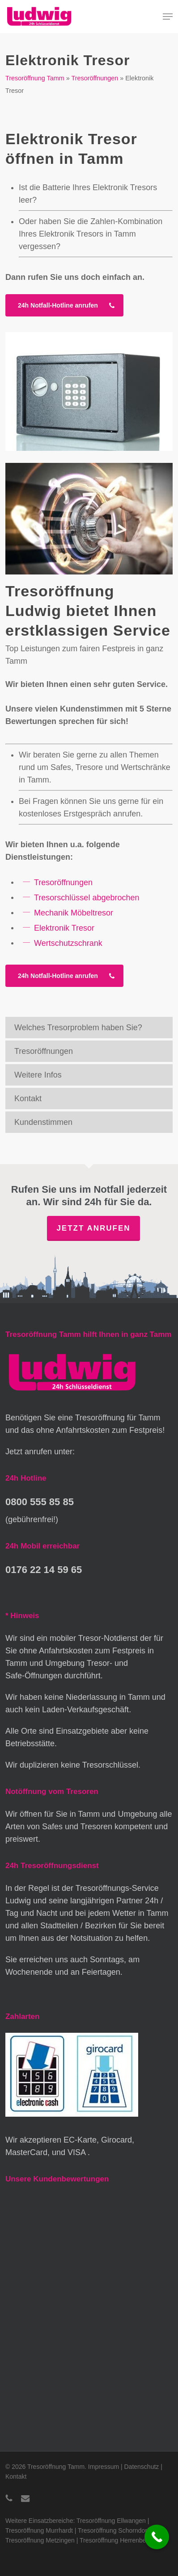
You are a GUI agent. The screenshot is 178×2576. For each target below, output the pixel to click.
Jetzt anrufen (93, 1228)
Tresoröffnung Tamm (34, 78)
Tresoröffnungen (94, 78)
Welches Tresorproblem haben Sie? (78, 1027)
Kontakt (28, 1098)
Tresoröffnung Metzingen (40, 2540)
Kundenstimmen (43, 1122)
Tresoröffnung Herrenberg (116, 2540)
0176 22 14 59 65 (43, 1569)
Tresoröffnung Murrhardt (39, 2530)
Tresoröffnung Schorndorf (113, 2530)
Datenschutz (141, 2466)
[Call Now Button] (156, 2537)
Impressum (103, 2466)
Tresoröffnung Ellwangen (111, 2520)
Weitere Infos (38, 1074)
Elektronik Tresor (64, 927)
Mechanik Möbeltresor (73, 912)
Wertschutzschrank (68, 942)
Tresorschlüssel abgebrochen (86, 897)
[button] (168, 16)
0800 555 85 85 (39, 1501)
